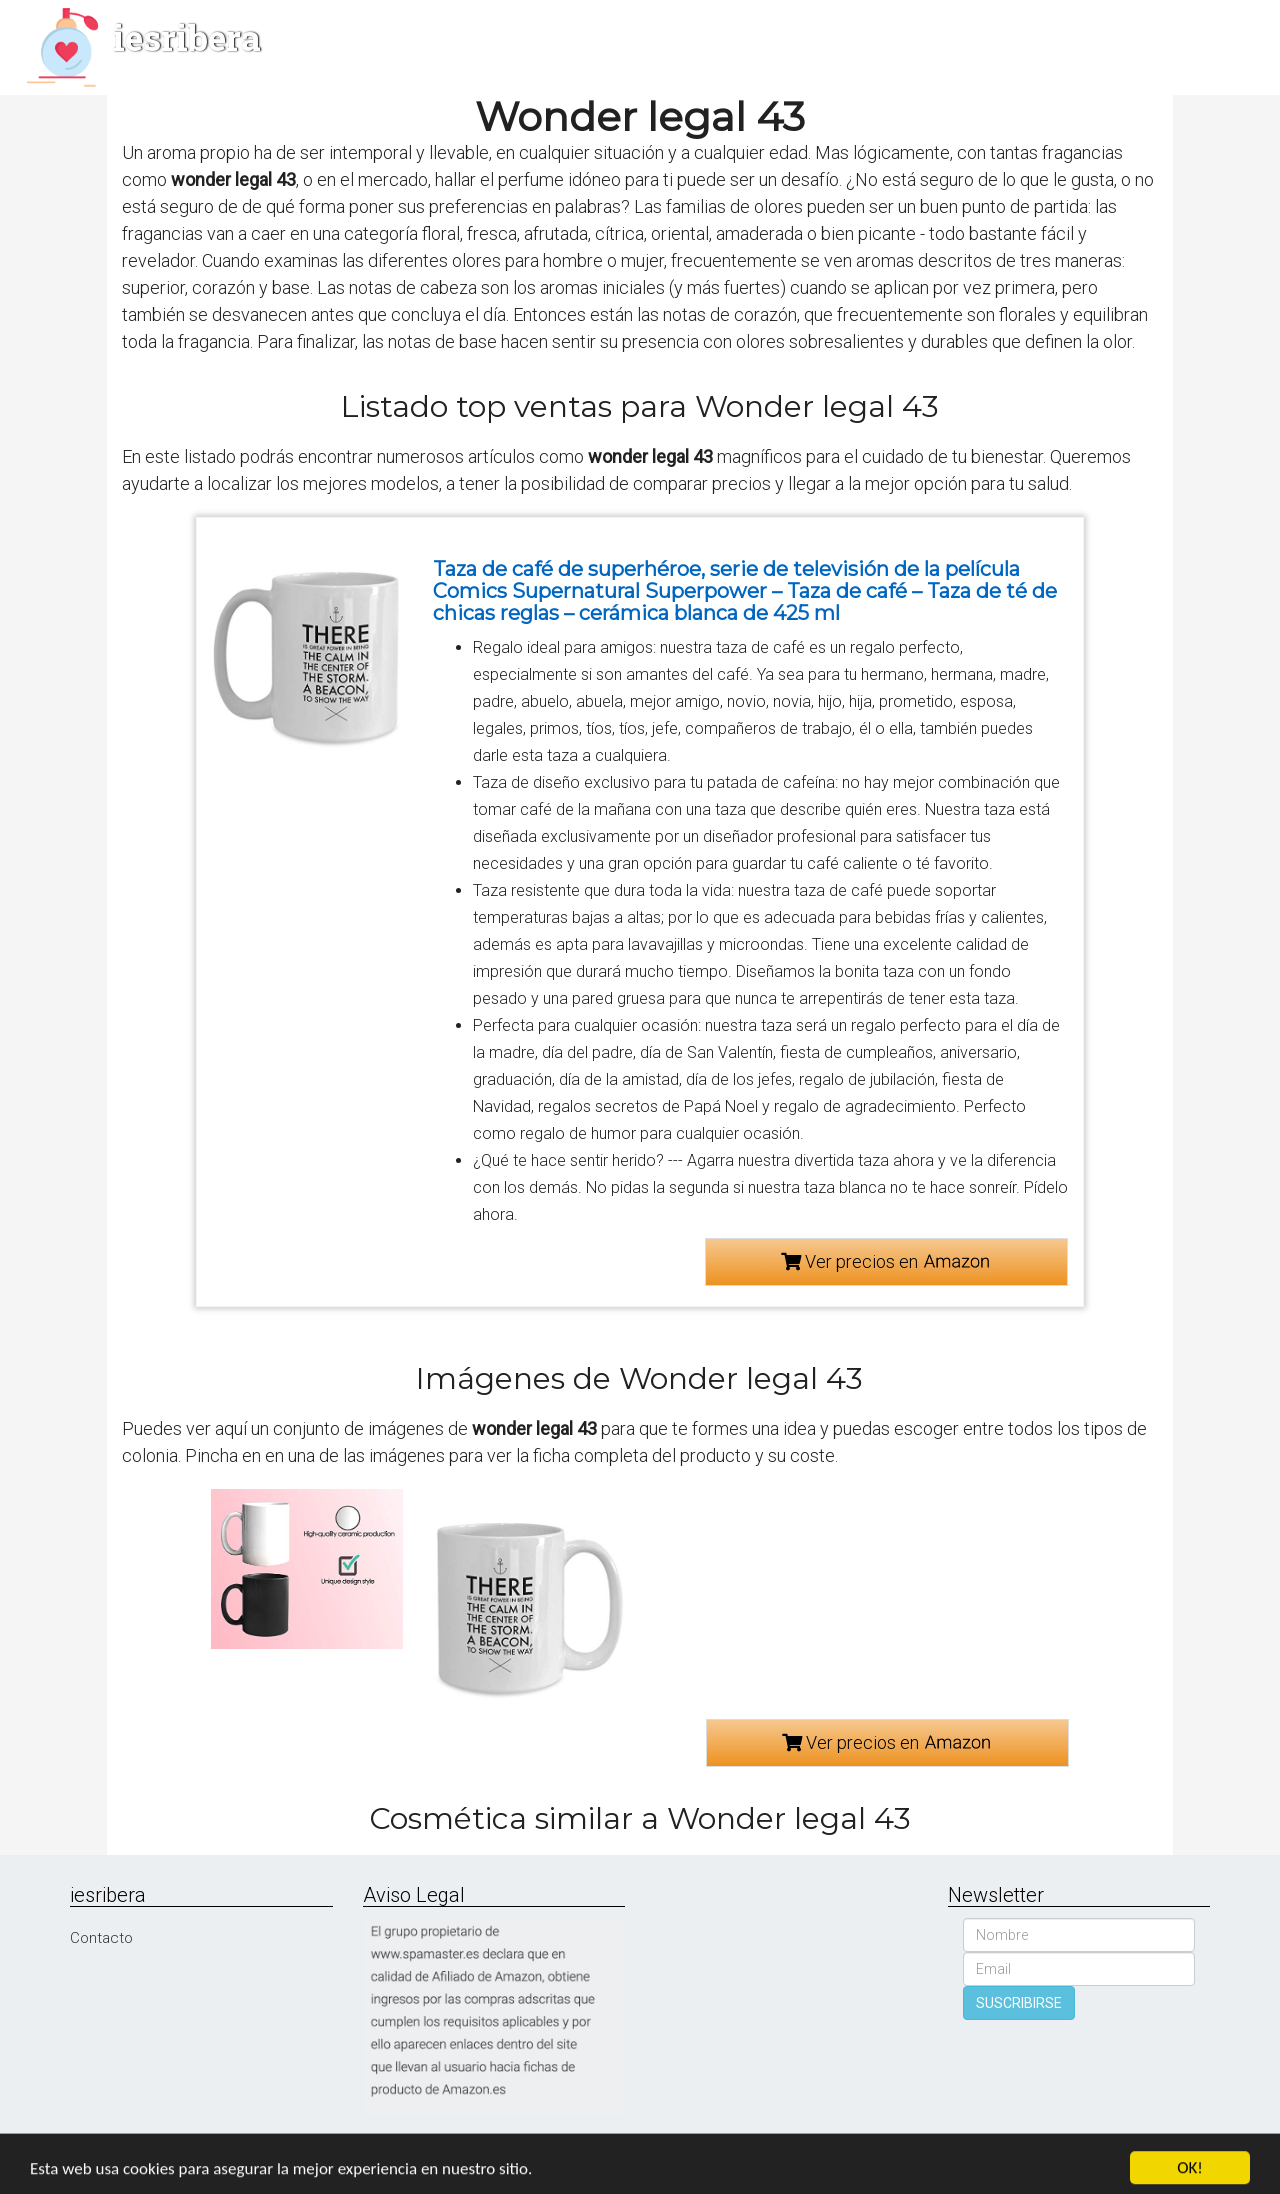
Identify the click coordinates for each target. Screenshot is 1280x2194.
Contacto (101, 1938)
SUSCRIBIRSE (1019, 2003)
